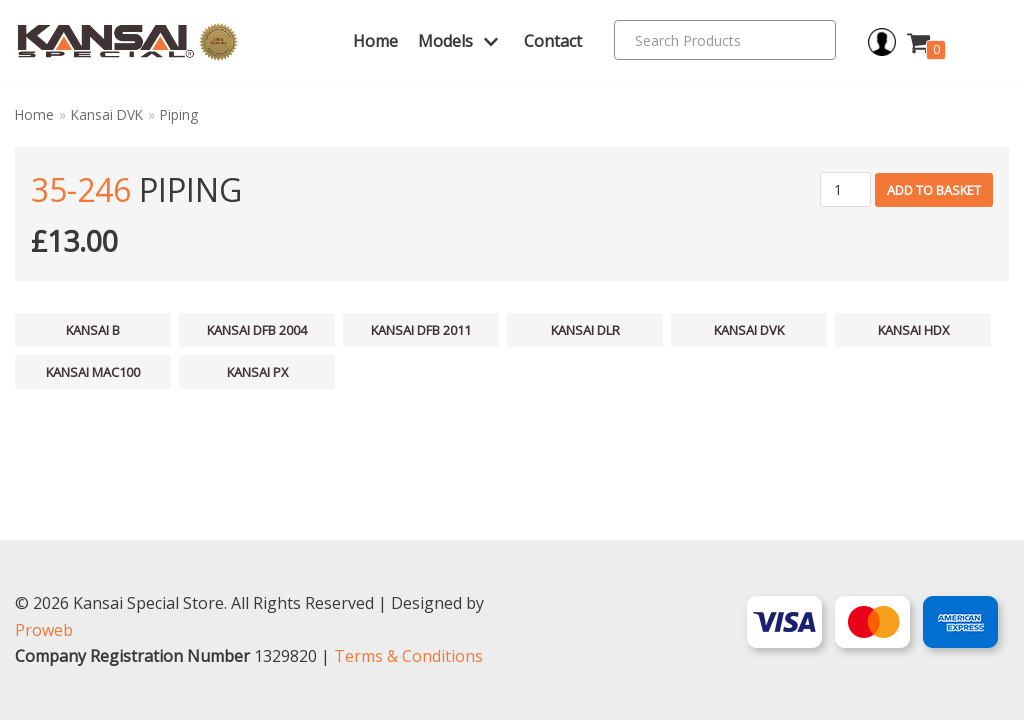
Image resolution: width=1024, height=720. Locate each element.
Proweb (44, 630)
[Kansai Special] (128, 42)
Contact (553, 41)
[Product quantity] (845, 189)
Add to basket (934, 190)
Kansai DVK (107, 114)
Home (375, 41)
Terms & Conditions (408, 656)
